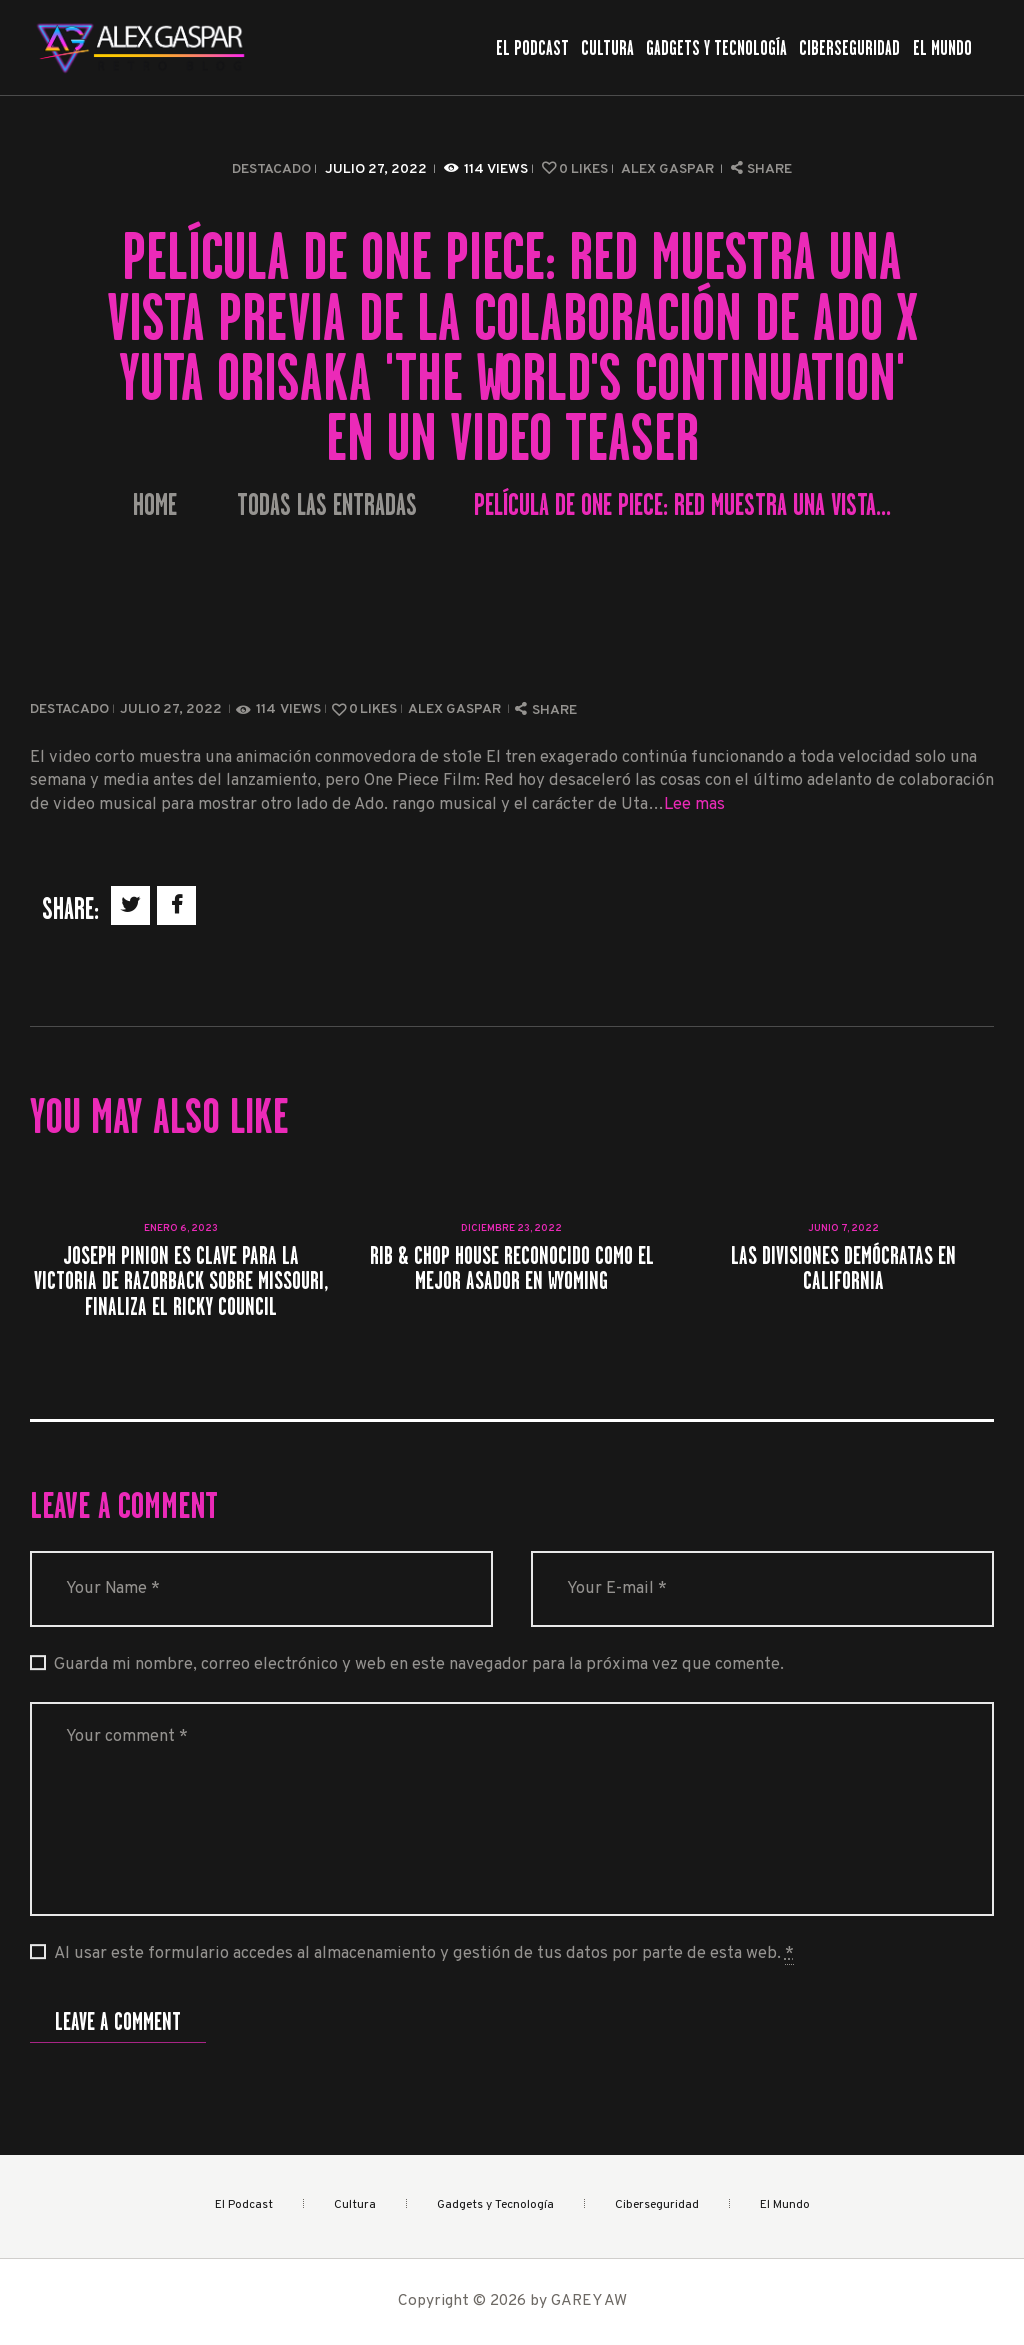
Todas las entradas (327, 505)
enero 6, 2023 (181, 1228)
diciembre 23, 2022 (511, 1228)
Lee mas (694, 804)
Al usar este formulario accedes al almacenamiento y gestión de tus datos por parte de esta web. (424, 1954)
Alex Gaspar (669, 169)
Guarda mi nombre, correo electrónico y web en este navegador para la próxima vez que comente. (419, 1664)
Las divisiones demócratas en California (843, 1268)
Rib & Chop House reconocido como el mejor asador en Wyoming (512, 1268)
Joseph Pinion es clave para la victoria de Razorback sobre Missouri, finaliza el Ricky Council (181, 1281)
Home (155, 505)
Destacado (271, 169)
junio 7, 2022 (843, 1228)
